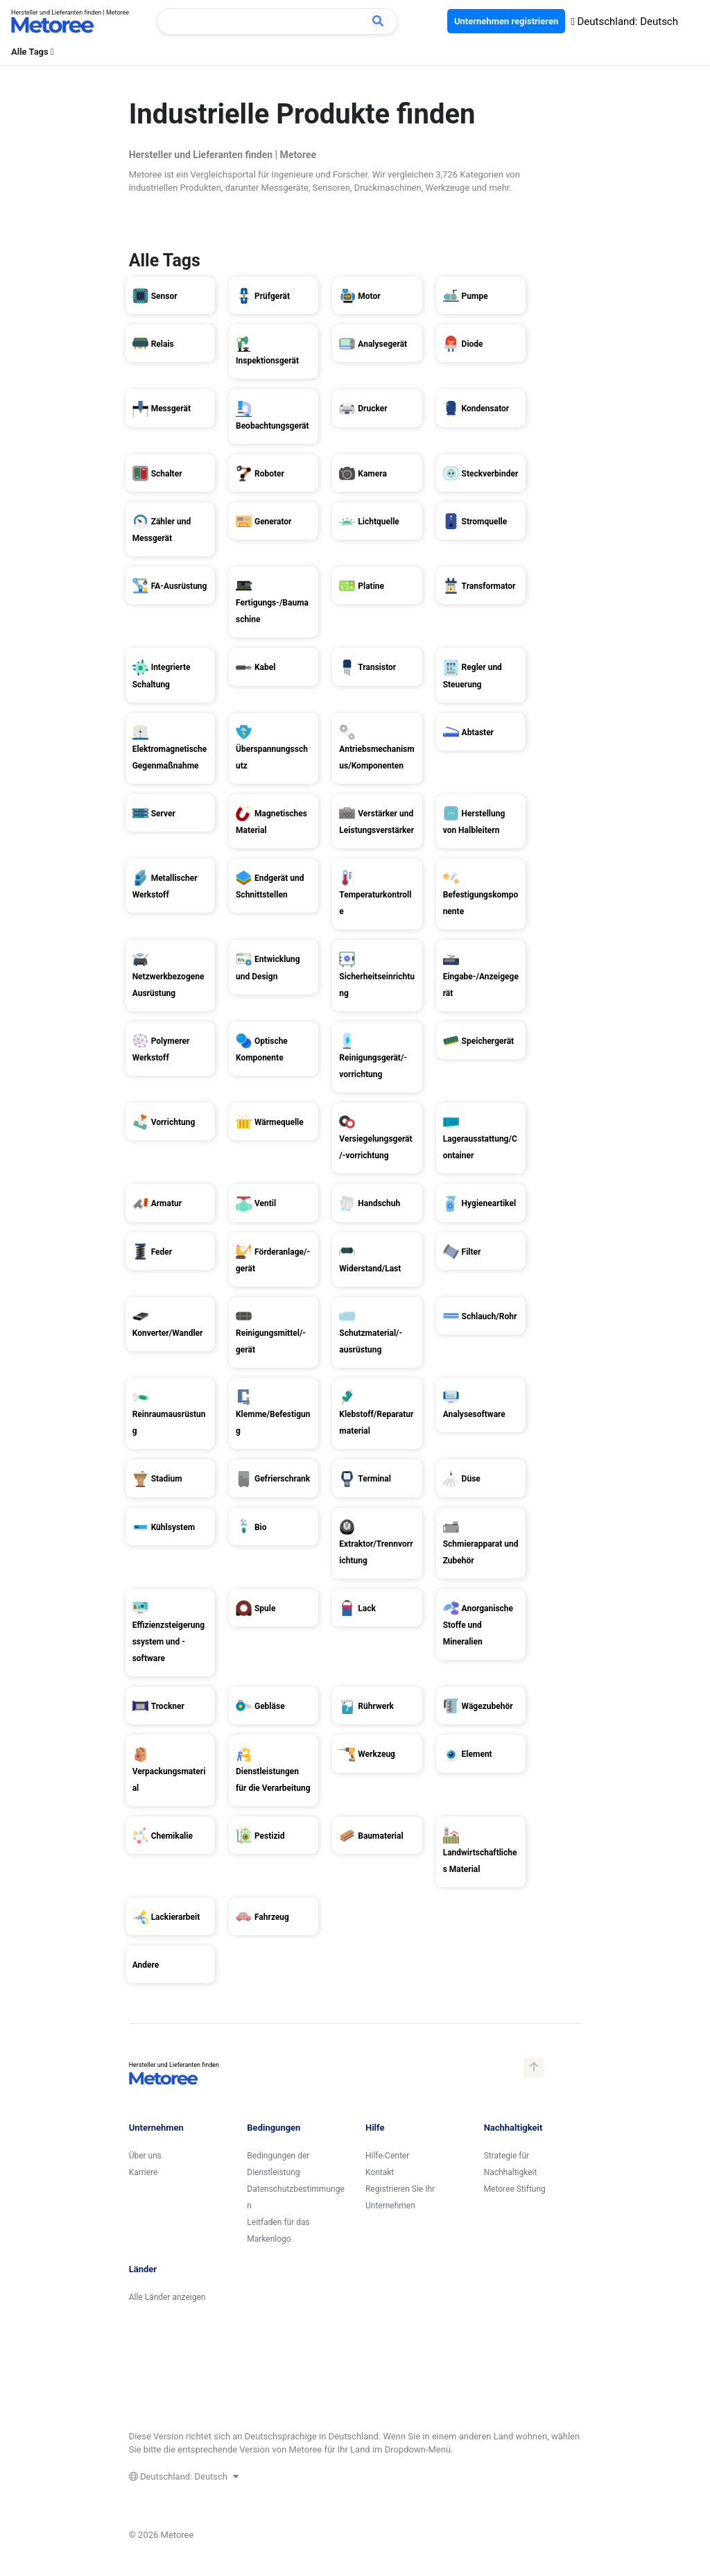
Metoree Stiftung (515, 2189)
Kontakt (379, 2172)
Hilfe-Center (387, 2156)
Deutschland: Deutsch (624, 21)
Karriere (143, 2172)
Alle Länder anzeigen (167, 2297)
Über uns (145, 2156)
